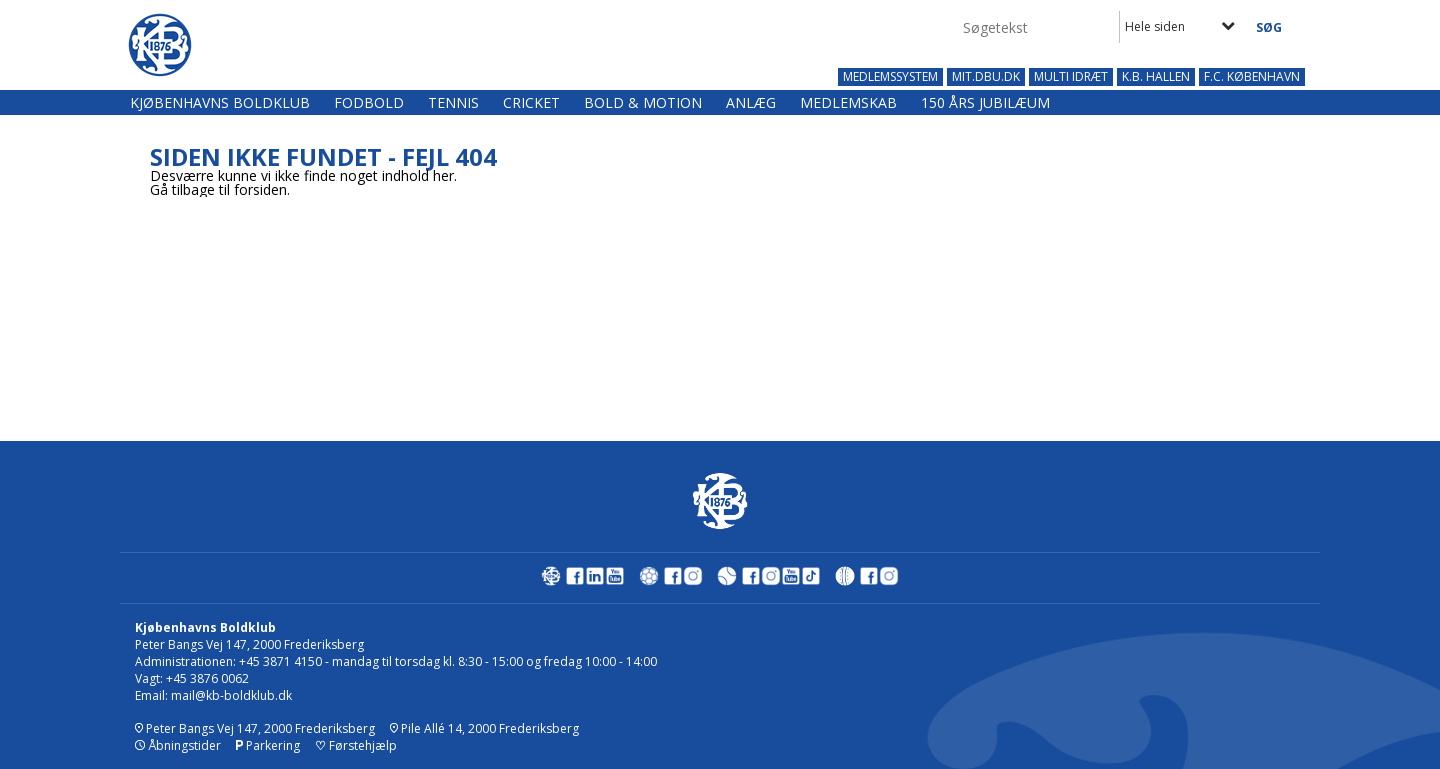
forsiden (260, 189)
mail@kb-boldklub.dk (231, 695)
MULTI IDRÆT (1071, 77)
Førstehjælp (356, 745)
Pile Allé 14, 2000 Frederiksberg (484, 728)
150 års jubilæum (985, 102)
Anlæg (751, 102)
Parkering (268, 745)
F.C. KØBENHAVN (1252, 77)
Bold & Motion (643, 102)
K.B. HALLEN (1156, 77)
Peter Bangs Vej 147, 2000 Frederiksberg (255, 728)
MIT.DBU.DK (986, 77)
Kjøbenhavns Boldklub (220, 102)
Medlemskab (848, 102)
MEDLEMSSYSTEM (890, 77)
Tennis (453, 102)
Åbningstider (178, 745)
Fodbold (369, 102)
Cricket (531, 102)
